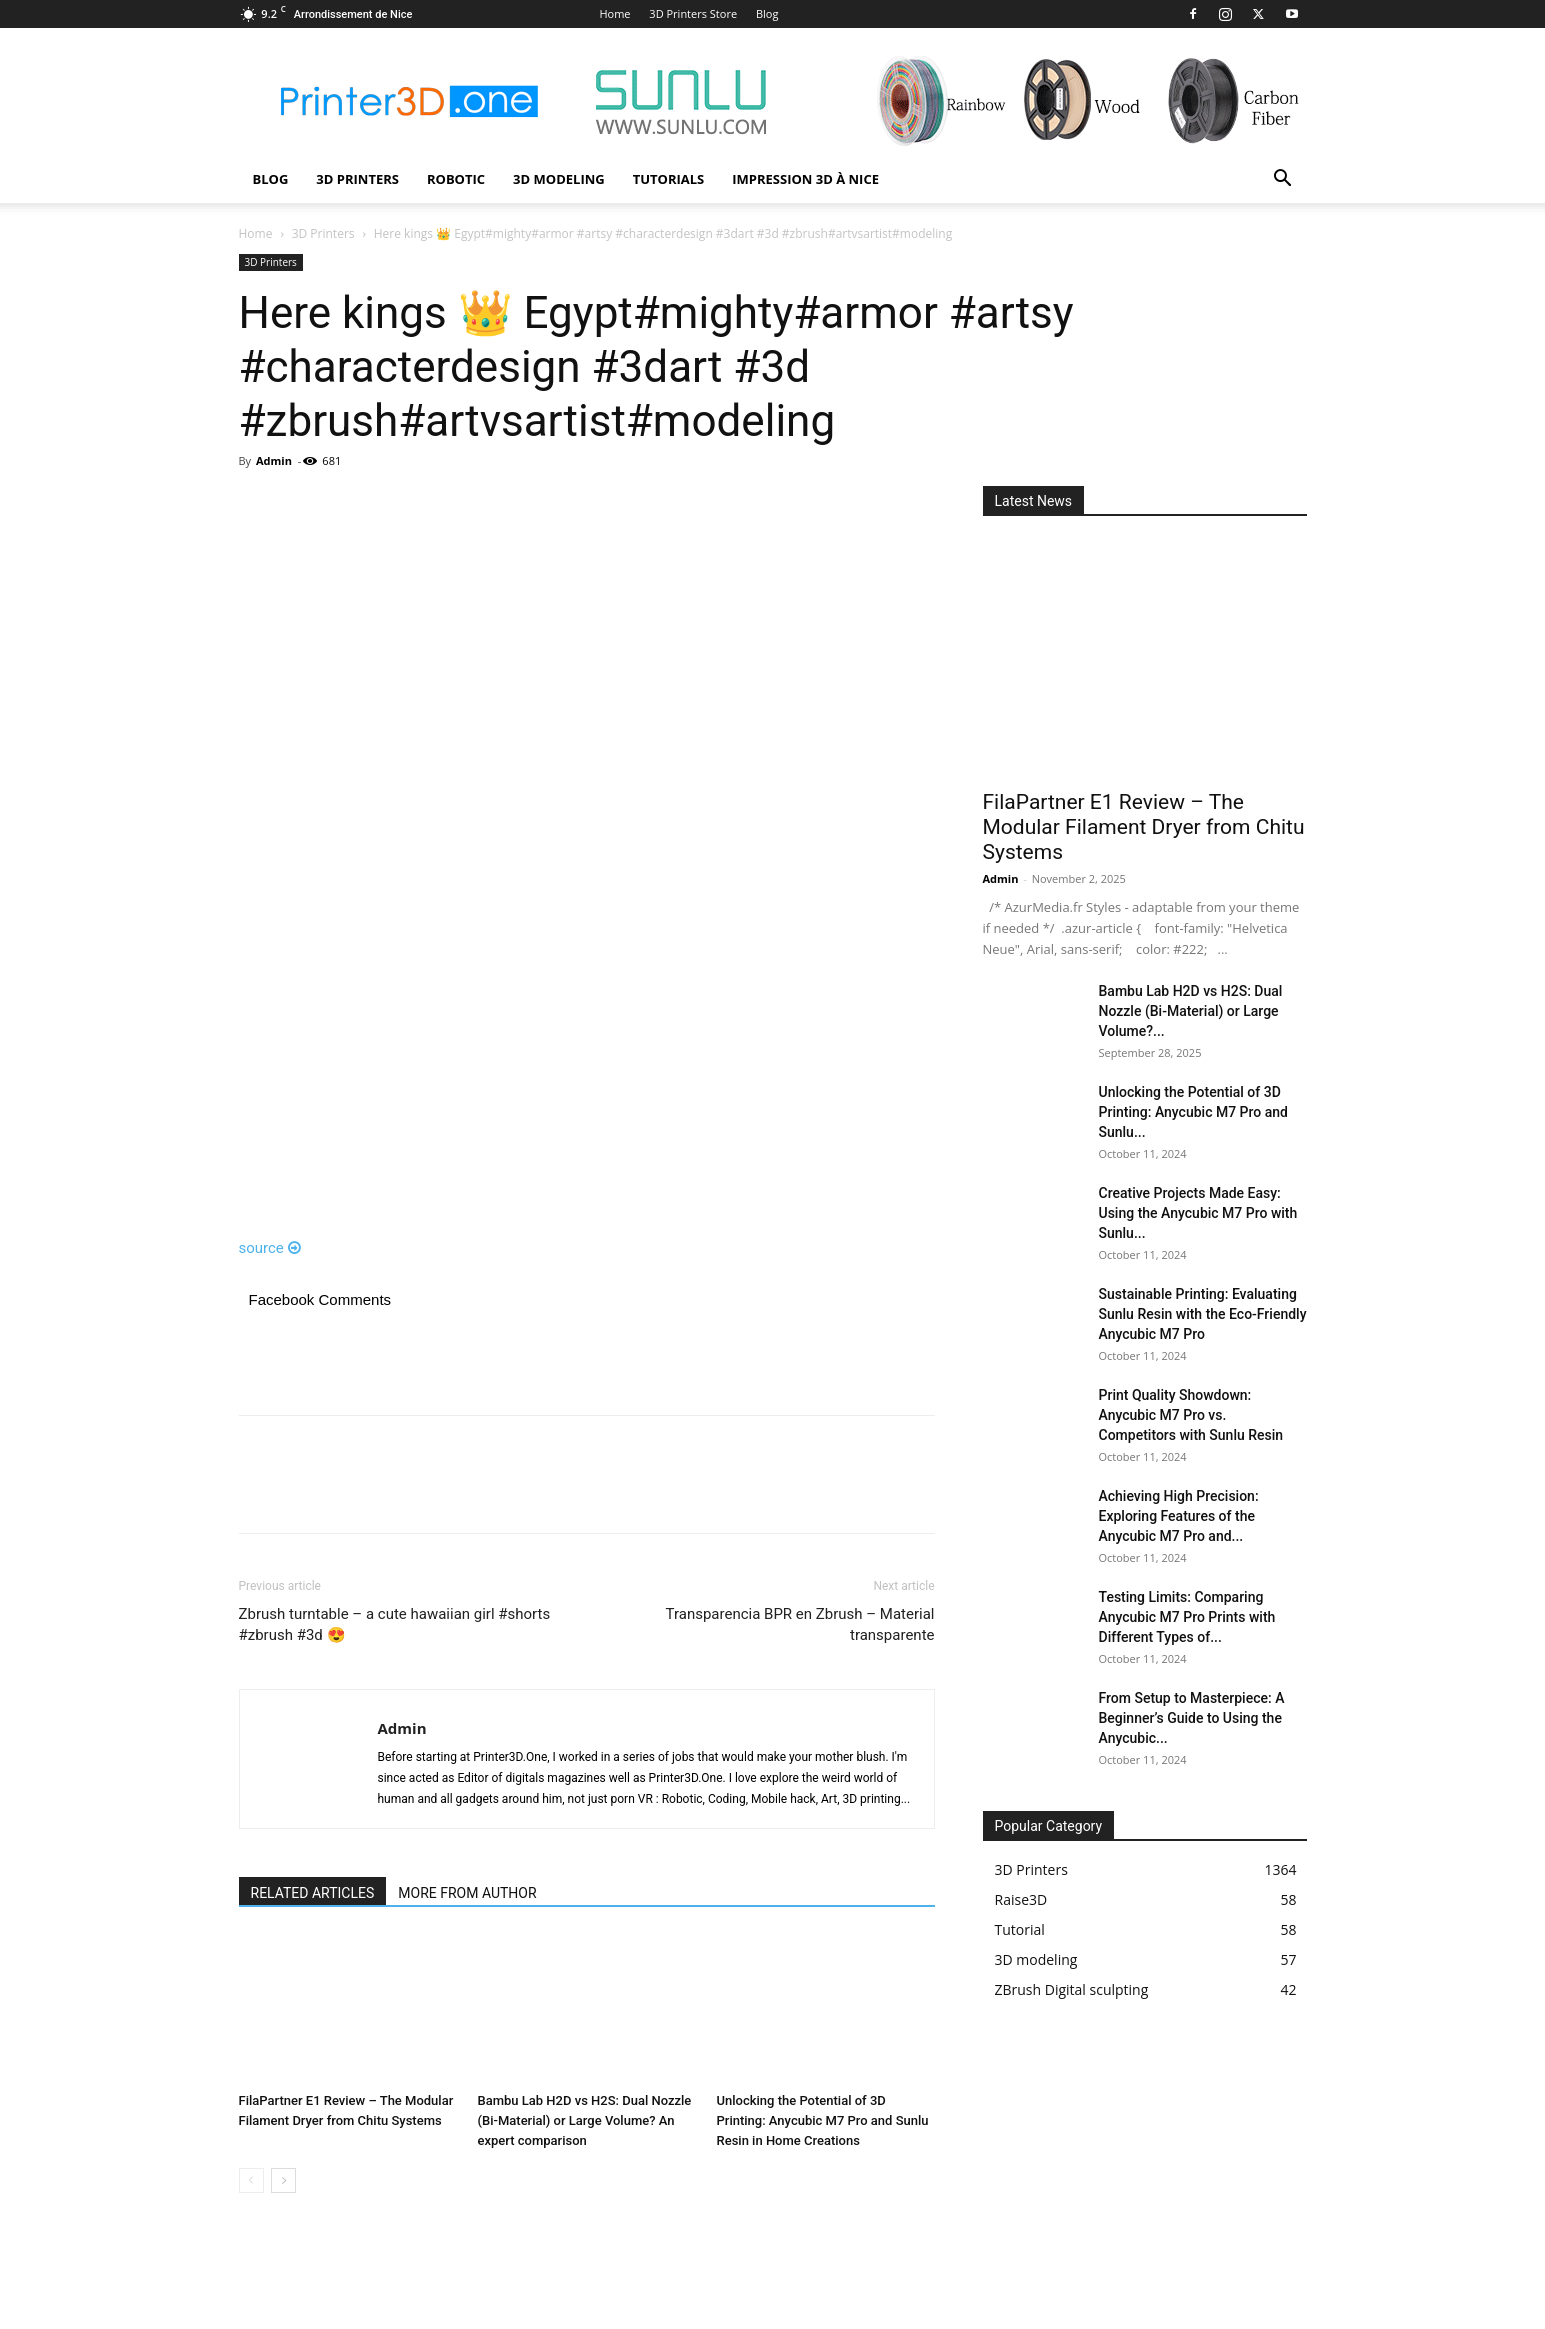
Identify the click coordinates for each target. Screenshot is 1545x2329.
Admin (274, 460)
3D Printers (357, 179)
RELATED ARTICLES (313, 1893)
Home (614, 13)
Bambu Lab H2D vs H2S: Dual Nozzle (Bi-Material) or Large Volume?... (1191, 1011)
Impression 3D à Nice (805, 179)
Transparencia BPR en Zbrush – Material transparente (800, 1624)
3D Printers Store (693, 13)
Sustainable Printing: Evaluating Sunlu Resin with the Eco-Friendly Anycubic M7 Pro (1203, 1314)
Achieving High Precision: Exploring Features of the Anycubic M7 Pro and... (1179, 1516)
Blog (767, 13)
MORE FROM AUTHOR (467, 1893)
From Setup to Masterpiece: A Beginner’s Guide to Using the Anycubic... (1192, 1718)
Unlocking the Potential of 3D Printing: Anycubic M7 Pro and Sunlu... (1193, 1112)
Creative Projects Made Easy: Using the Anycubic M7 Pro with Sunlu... (1198, 1213)
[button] (1283, 180)
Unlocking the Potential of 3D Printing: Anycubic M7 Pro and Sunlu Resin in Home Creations (823, 2120)
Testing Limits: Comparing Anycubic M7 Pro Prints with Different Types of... (1187, 1617)
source (270, 1248)
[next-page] (283, 2180)
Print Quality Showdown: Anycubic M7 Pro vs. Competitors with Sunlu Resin (1191, 1415)
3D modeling (559, 179)
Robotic (456, 179)
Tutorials (669, 179)
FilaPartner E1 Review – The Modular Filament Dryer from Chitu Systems (1144, 827)
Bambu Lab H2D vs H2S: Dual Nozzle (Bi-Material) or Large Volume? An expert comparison (585, 2120)
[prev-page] (251, 2180)
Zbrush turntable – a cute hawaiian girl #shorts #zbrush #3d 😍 (395, 1624)
